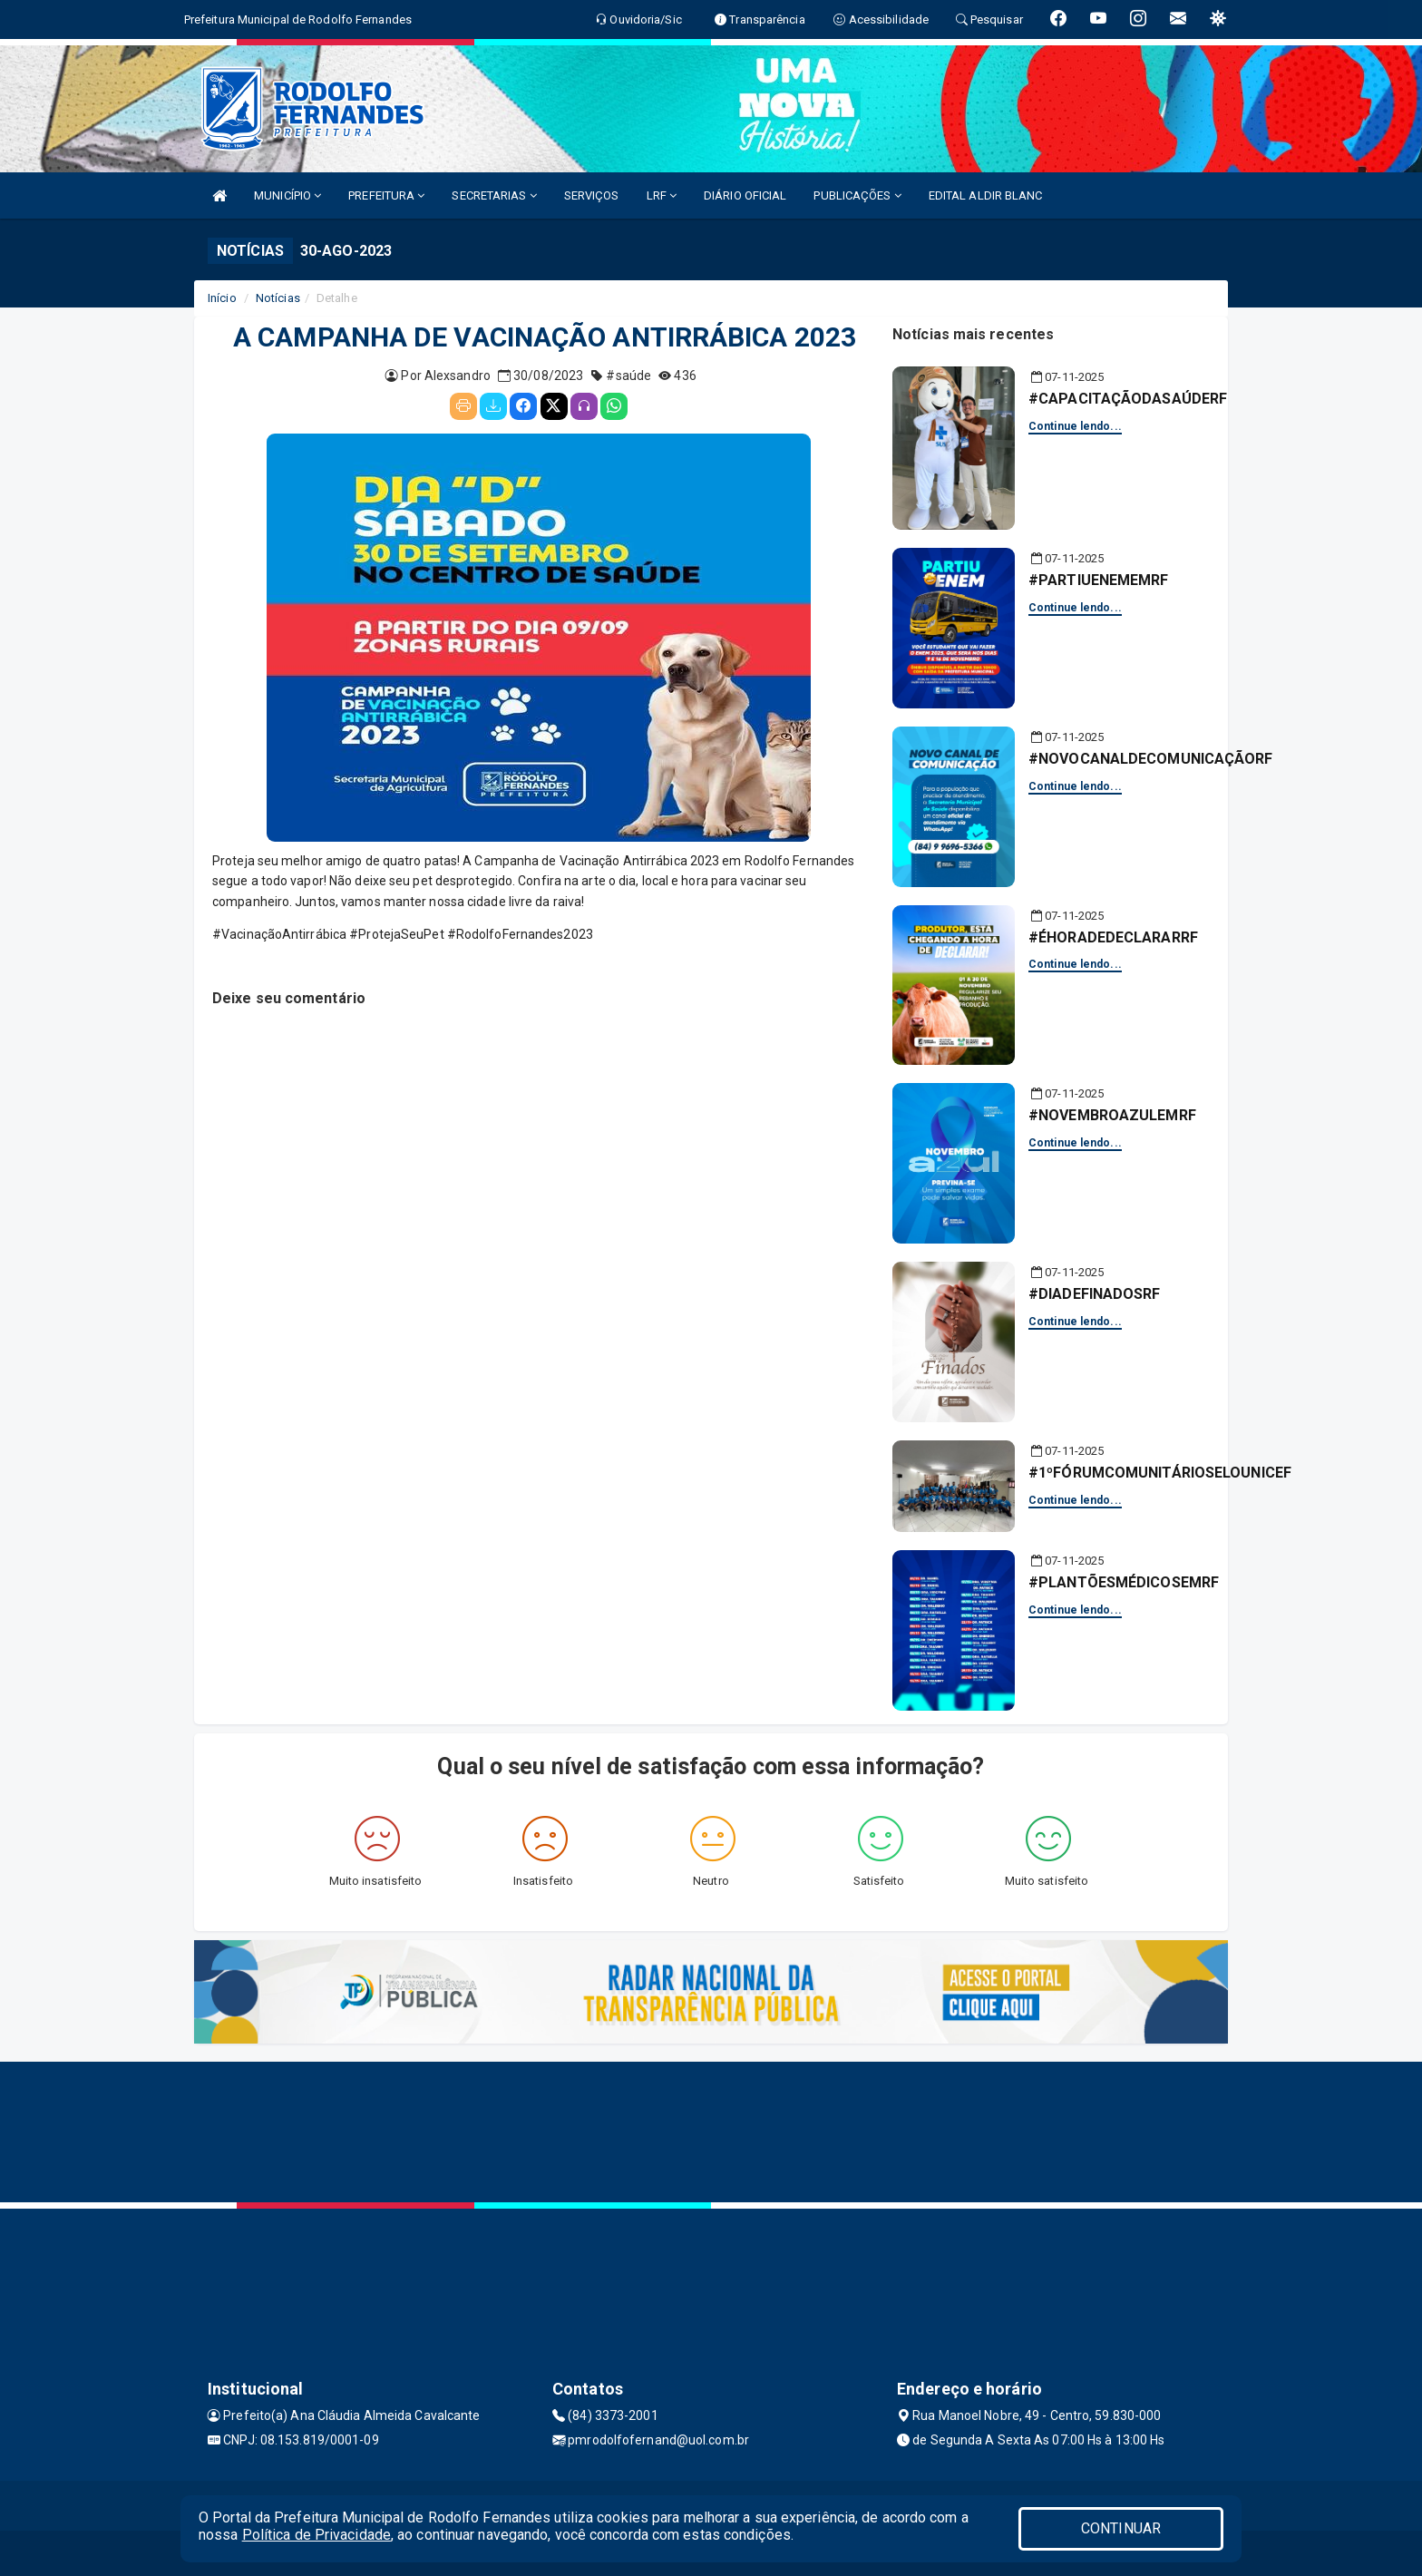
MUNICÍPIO (287, 195)
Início (222, 298)
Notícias (278, 298)
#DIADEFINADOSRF (1094, 1294)
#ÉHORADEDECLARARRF (1113, 937)
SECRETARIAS (494, 195)
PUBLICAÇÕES (857, 195)
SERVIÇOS (591, 195)
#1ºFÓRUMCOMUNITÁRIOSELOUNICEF (1159, 1472)
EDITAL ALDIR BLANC (986, 195)
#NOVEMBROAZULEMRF (1112, 1115)
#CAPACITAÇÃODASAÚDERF (1127, 398)
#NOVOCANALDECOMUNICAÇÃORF (1150, 758)
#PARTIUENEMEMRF (1098, 580)
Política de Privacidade (316, 2534)
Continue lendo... (1075, 426)
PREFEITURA (386, 195)
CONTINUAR (1121, 2528)
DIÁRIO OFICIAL (745, 195)
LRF (662, 195)
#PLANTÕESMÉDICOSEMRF (1123, 1582)
